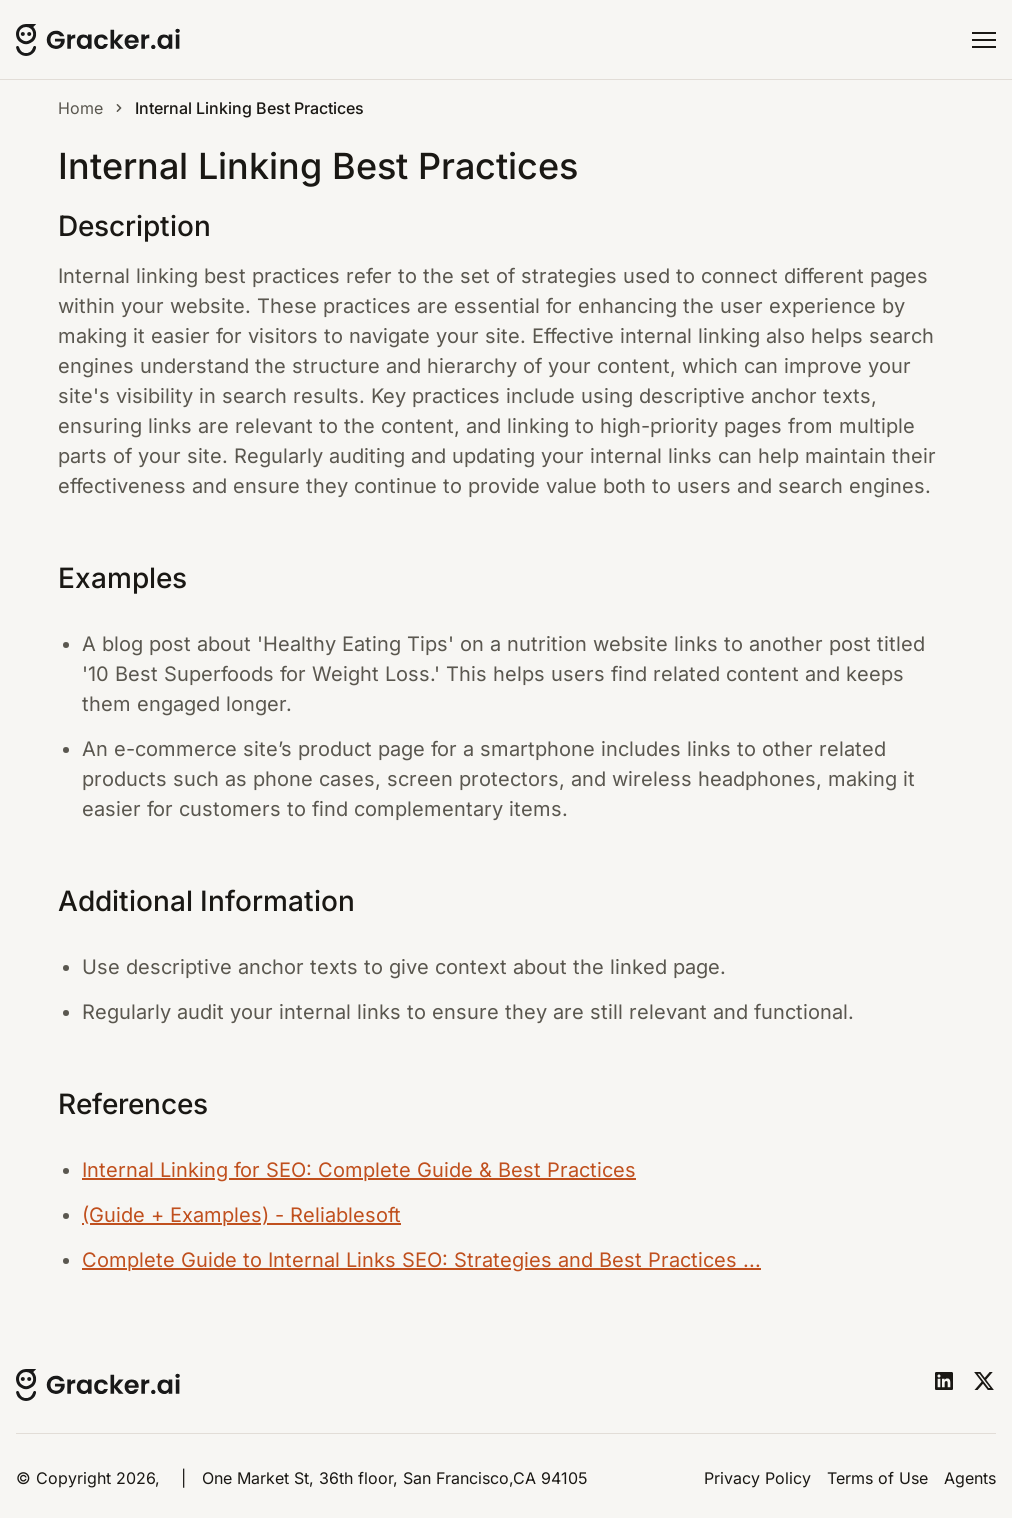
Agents (970, 1478)
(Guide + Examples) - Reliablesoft (241, 1215)
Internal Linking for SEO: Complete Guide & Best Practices (359, 1170)
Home (80, 108)
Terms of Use (877, 1478)
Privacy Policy (757, 1478)
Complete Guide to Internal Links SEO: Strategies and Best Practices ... (421, 1260)
